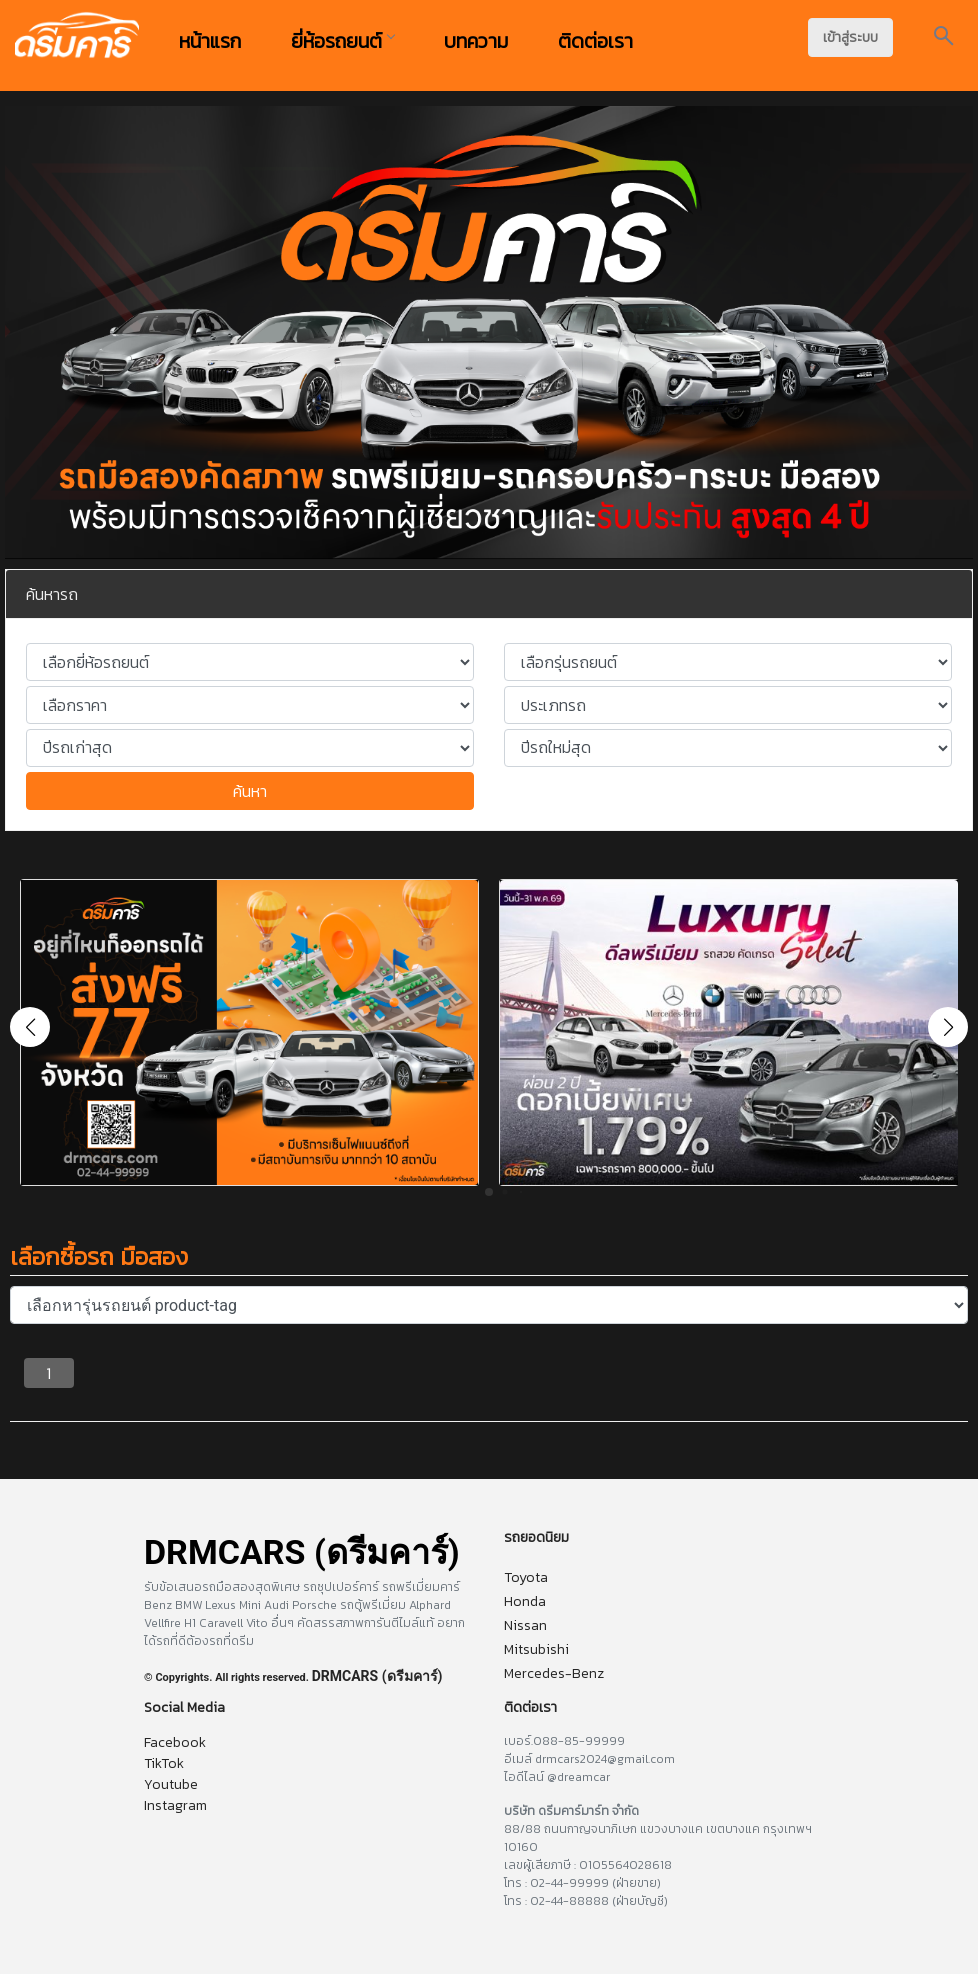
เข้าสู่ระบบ (850, 37)
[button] (948, 1027)
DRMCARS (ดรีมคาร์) (377, 1676)
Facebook (175, 1742)
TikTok (164, 1763)
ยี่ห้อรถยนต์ (342, 41)
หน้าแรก (210, 41)
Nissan (525, 1625)
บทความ (476, 41)
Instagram (175, 1805)
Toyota (526, 1577)
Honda (525, 1601)
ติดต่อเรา (595, 41)
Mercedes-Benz (554, 1673)
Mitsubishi (536, 1649)
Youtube (171, 1784)
